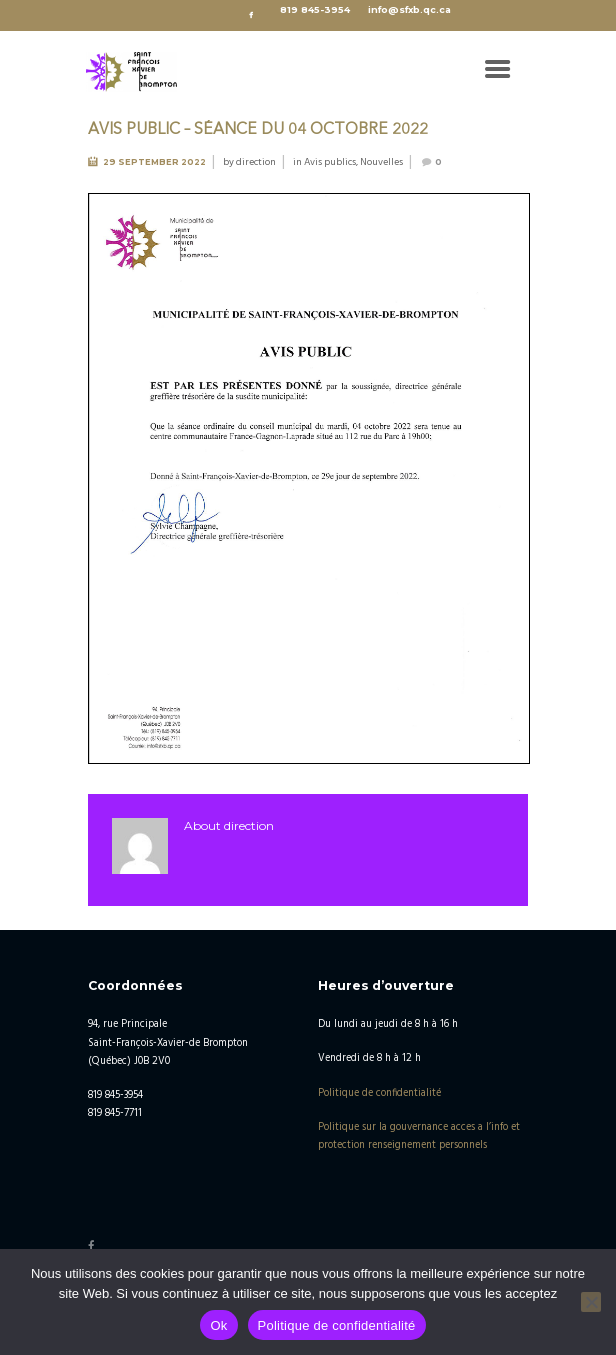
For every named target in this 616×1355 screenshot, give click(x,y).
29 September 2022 (154, 162)
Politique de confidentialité (379, 1093)
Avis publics (330, 162)
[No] (591, 1302)
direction (256, 162)
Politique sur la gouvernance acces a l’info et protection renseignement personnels (419, 1136)
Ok (218, 1325)
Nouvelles (381, 162)
